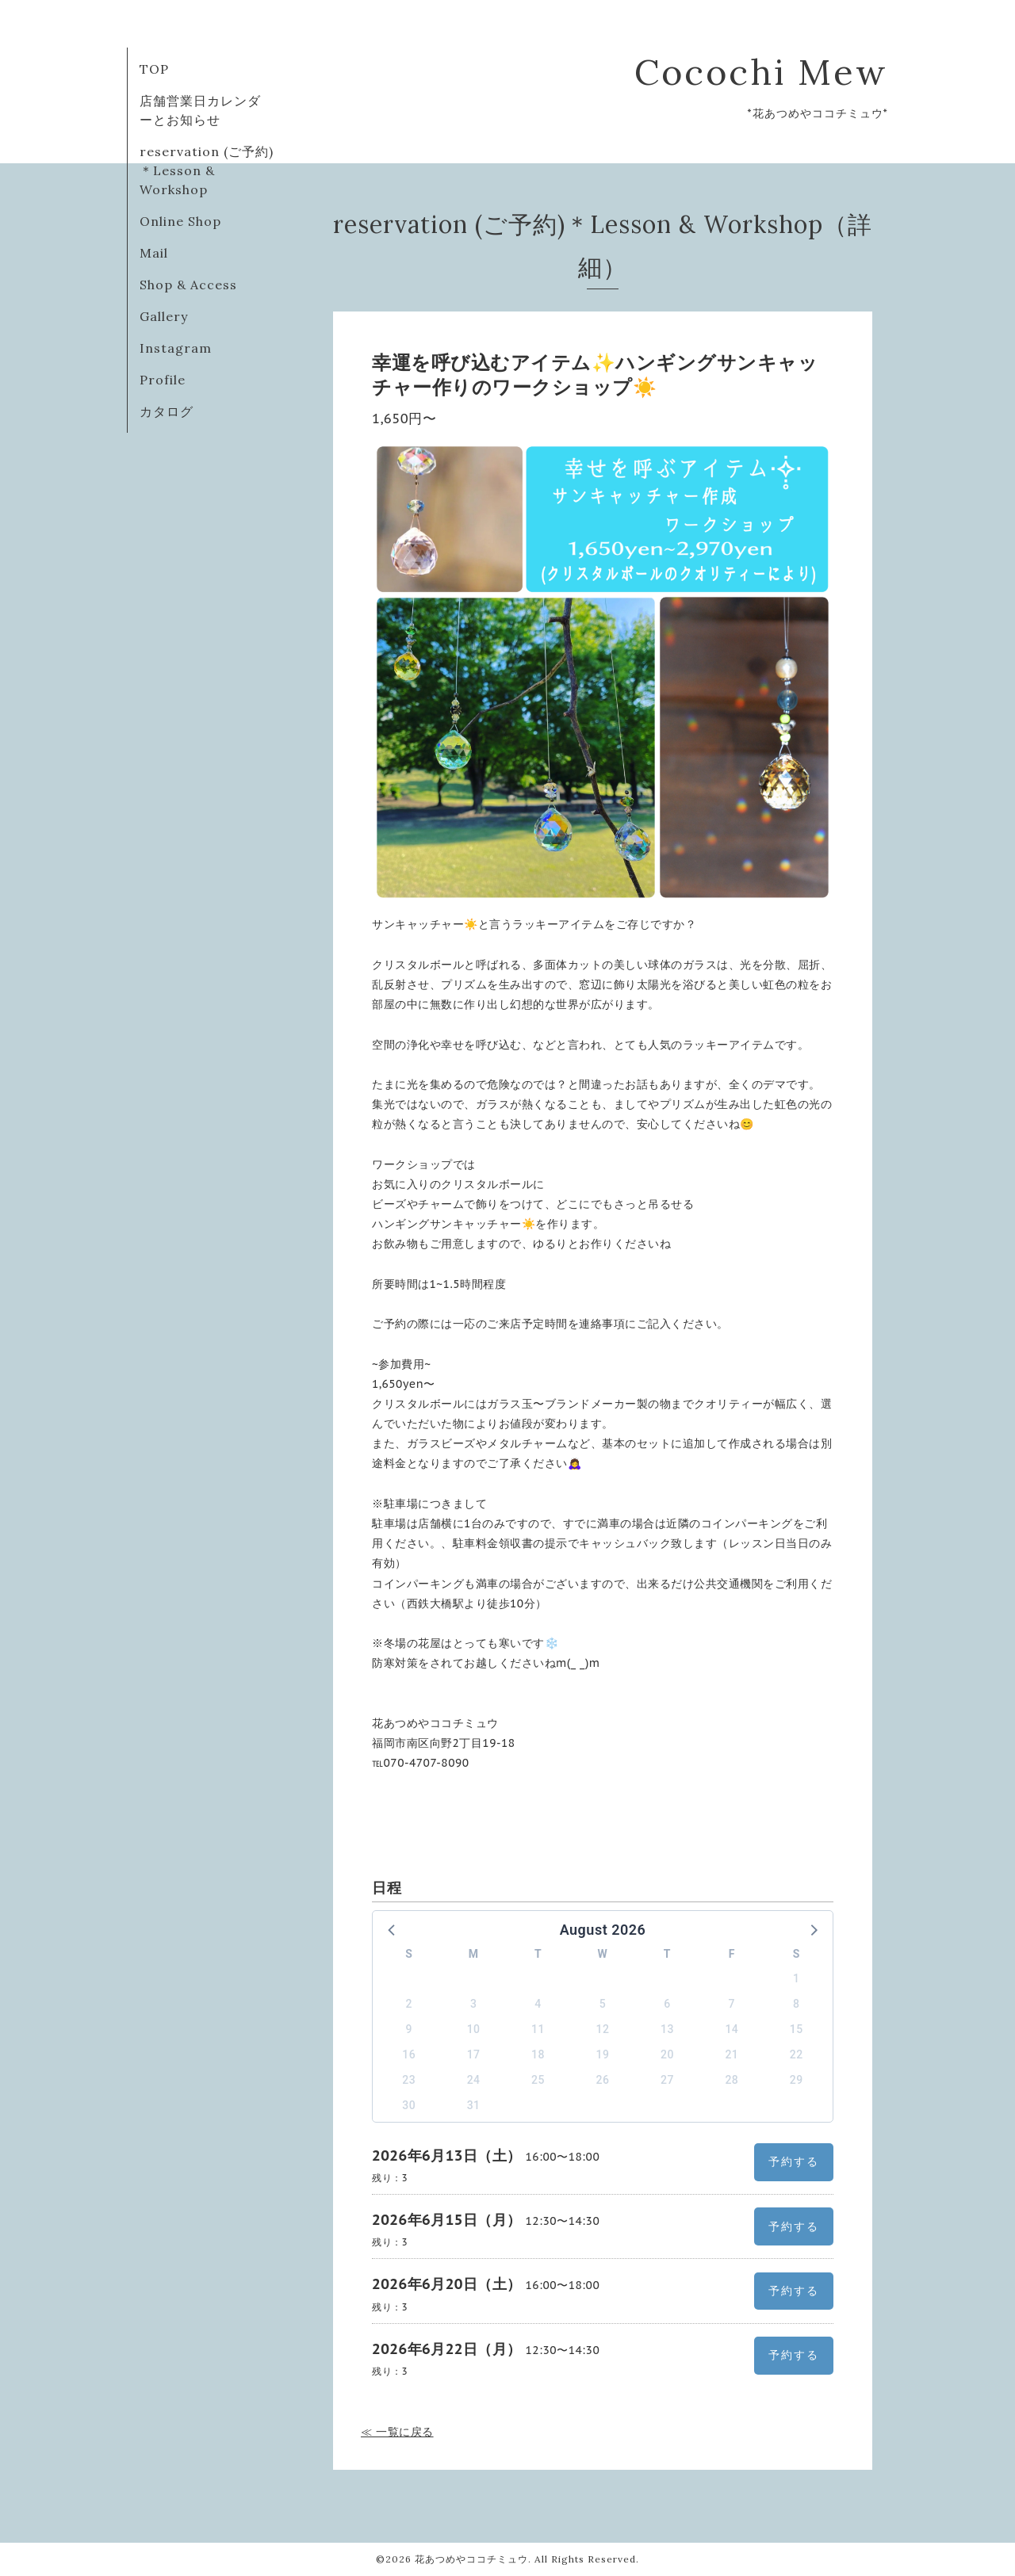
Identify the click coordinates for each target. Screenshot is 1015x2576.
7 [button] (732, 2003)
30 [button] (409, 2105)
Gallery (164, 316)
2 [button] (408, 2003)
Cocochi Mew (761, 71)
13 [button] (667, 2029)
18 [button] (538, 2054)
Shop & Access (188, 284)
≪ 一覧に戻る (397, 2432)
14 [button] (731, 2029)
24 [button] (474, 2079)
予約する (793, 2161)
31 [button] (474, 2105)
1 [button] (796, 1978)
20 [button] (667, 2054)
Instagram (176, 348)
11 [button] (538, 2029)
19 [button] (603, 2054)
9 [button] (408, 2029)
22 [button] (796, 2054)
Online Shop (180, 221)
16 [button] (409, 2054)
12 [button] (603, 2029)
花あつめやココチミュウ (471, 2559)
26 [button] (603, 2079)
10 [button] (474, 2029)
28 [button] (731, 2079)
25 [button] (538, 2079)
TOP (154, 69)
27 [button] (667, 2079)
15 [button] (796, 2029)
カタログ (166, 411)
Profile (163, 380)
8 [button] (796, 2003)
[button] (392, 1929)
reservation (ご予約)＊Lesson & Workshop (207, 170)
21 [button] (731, 2054)
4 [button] (537, 2003)
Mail (154, 253)
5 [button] (602, 2003)
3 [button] (473, 2003)
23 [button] (409, 2079)
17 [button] (474, 2054)
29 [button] (796, 2079)
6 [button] (667, 2003)
